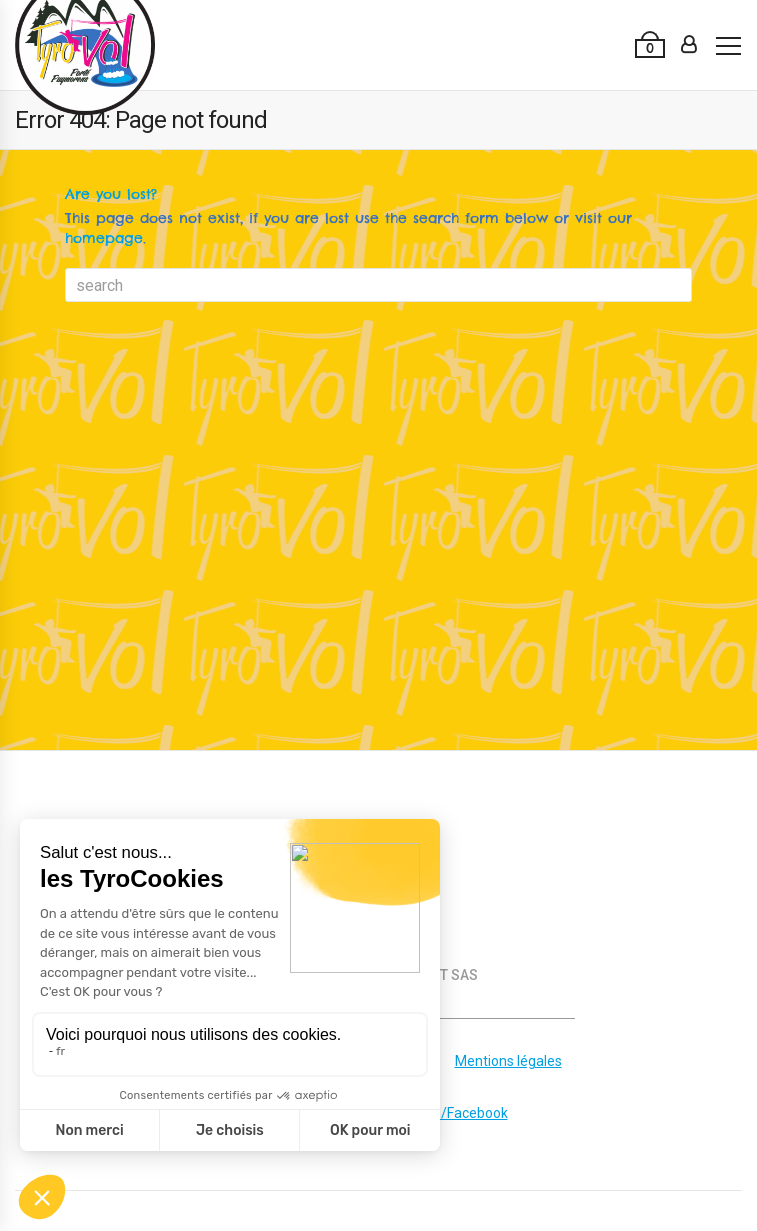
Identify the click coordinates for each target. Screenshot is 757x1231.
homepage (104, 238)
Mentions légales (508, 1061)
